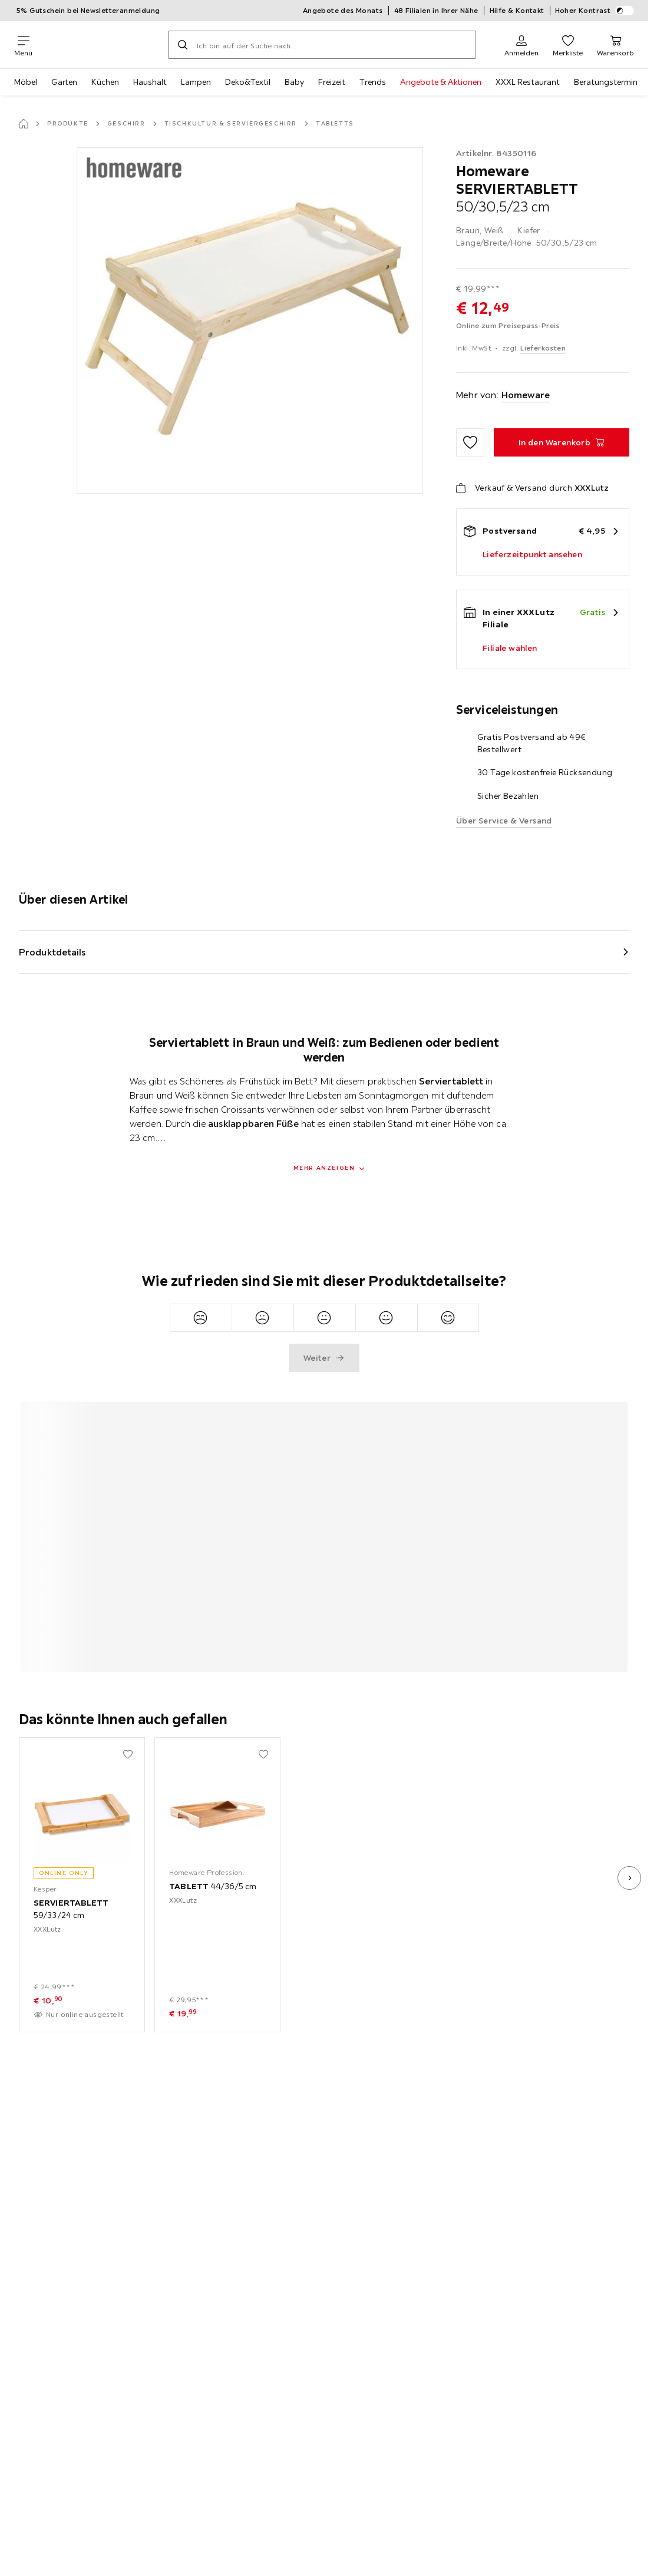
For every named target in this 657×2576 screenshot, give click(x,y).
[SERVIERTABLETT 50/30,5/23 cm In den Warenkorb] (561, 442)
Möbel (25, 82)
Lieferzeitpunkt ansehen (532, 554)
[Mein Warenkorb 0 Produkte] (615, 44)
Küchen (105, 82)
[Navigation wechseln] (23, 44)
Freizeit (331, 82)
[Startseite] (23, 123)
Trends (372, 82)
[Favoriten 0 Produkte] (568, 44)
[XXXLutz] (100, 44)
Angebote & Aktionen (440, 82)
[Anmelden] (521, 44)
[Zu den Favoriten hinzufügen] (470, 442)
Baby (294, 82)
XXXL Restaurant (528, 82)
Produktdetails (52, 952)
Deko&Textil (247, 82)
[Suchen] (183, 45)
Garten (64, 82)
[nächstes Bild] (629, 1878)
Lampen (196, 82)
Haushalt (150, 82)
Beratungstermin (606, 82)
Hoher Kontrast (595, 10)
